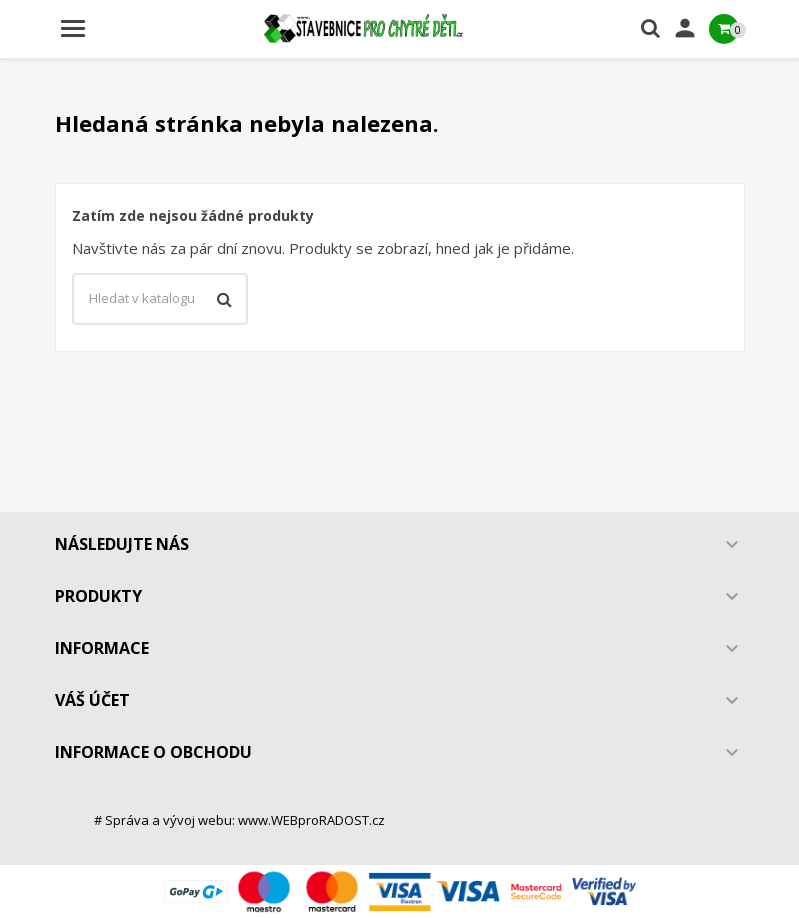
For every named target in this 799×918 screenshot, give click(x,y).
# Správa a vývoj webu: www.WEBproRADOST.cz (239, 820)
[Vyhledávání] (160, 299)
